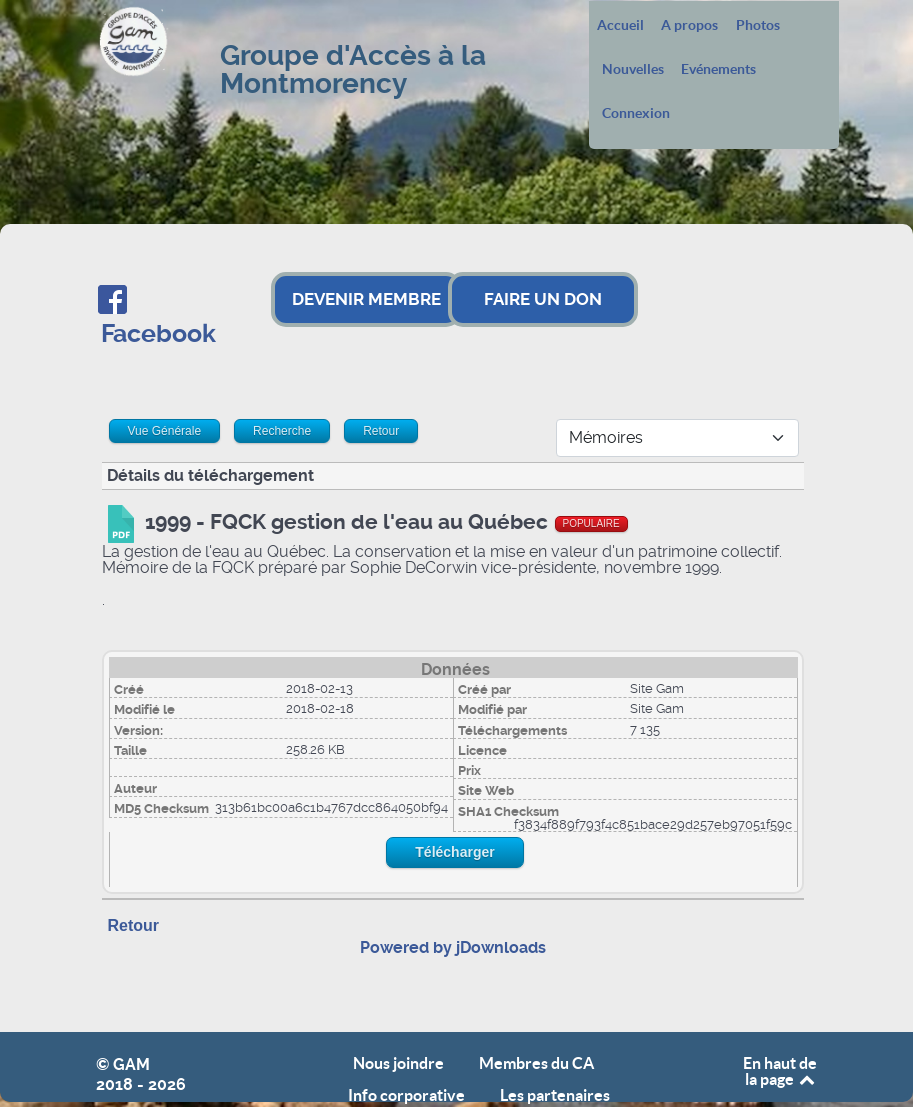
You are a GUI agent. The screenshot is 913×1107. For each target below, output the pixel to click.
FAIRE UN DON (543, 299)
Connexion (636, 114)
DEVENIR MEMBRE (366, 299)
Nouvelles (633, 70)
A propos (689, 26)
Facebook (158, 333)
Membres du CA (536, 1063)
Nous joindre (398, 1063)
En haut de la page (780, 1071)
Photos (758, 26)
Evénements (718, 70)
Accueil (620, 26)
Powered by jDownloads (453, 947)
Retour (134, 925)
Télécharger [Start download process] (454, 852)
